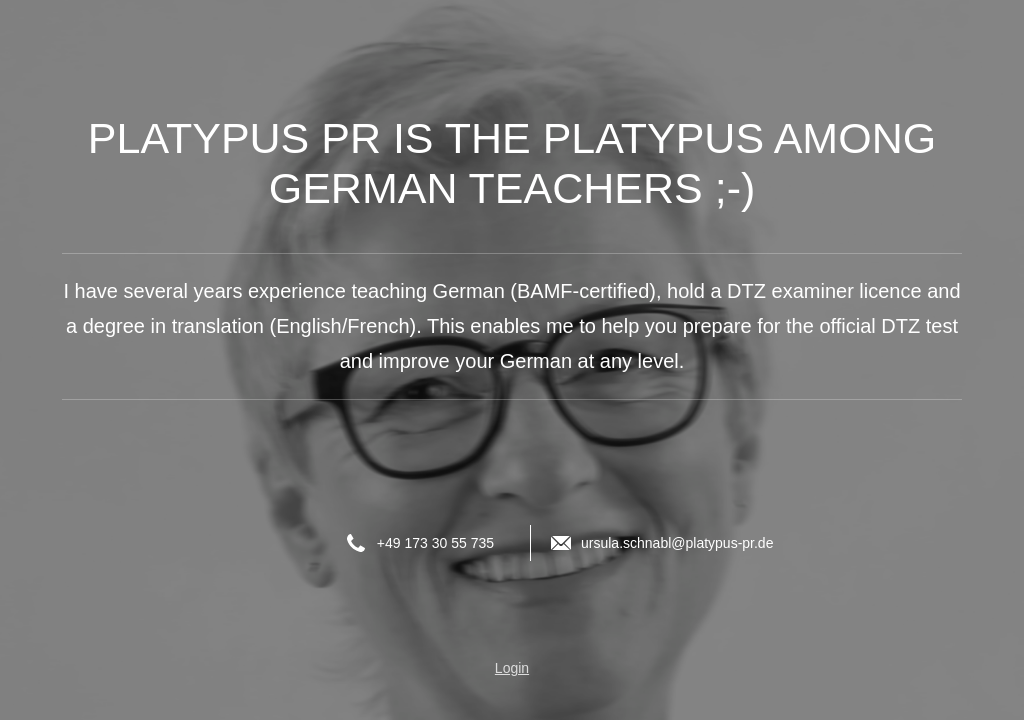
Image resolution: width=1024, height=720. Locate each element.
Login (512, 668)
